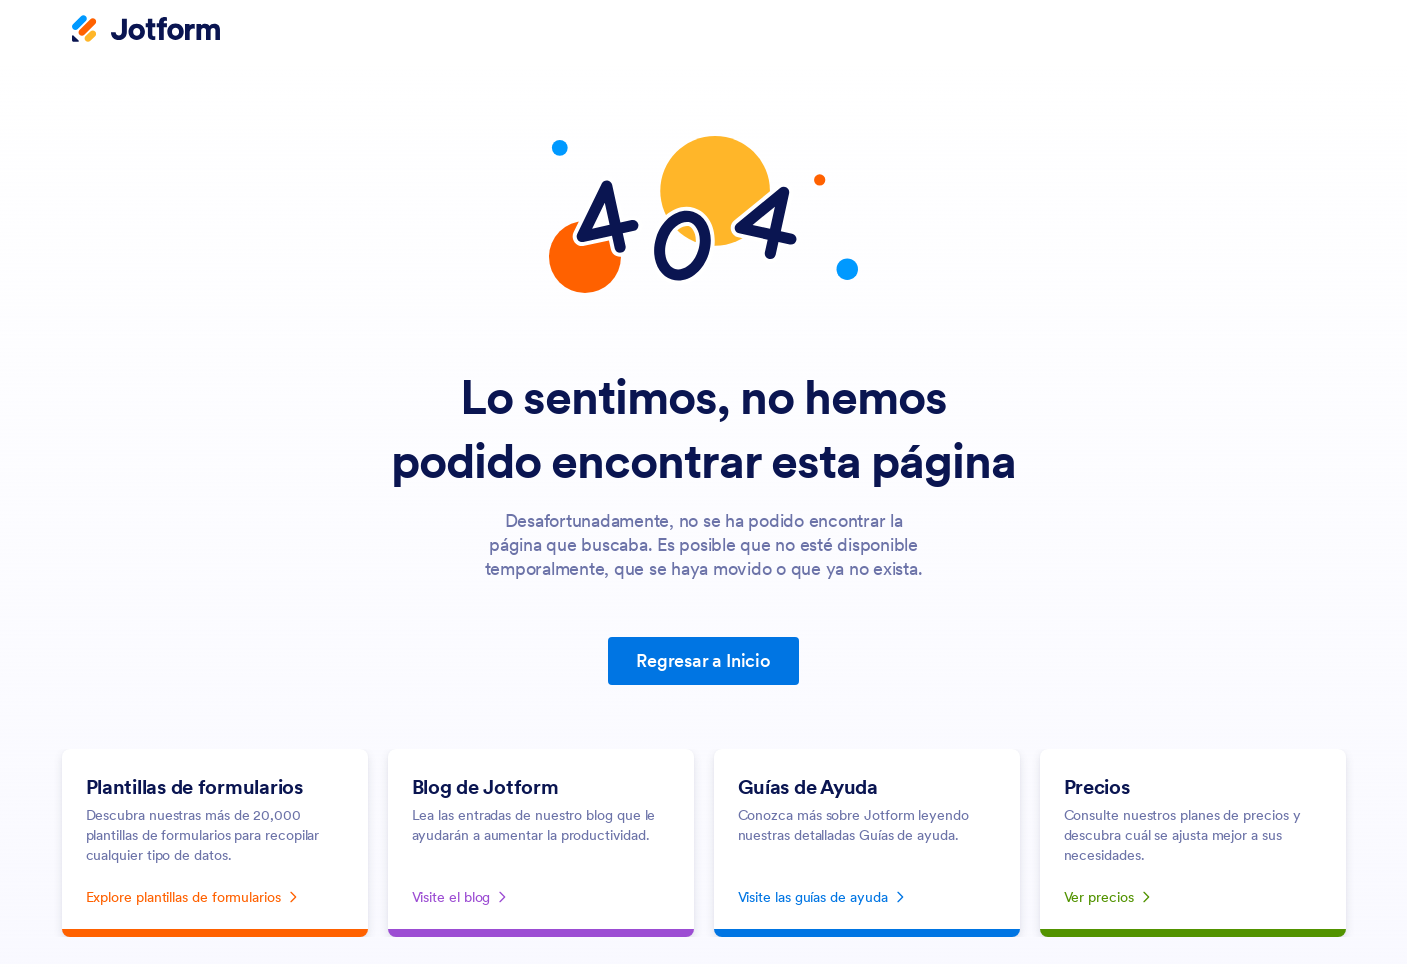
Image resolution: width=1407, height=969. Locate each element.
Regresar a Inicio (703, 660)
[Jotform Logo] (146, 31)
